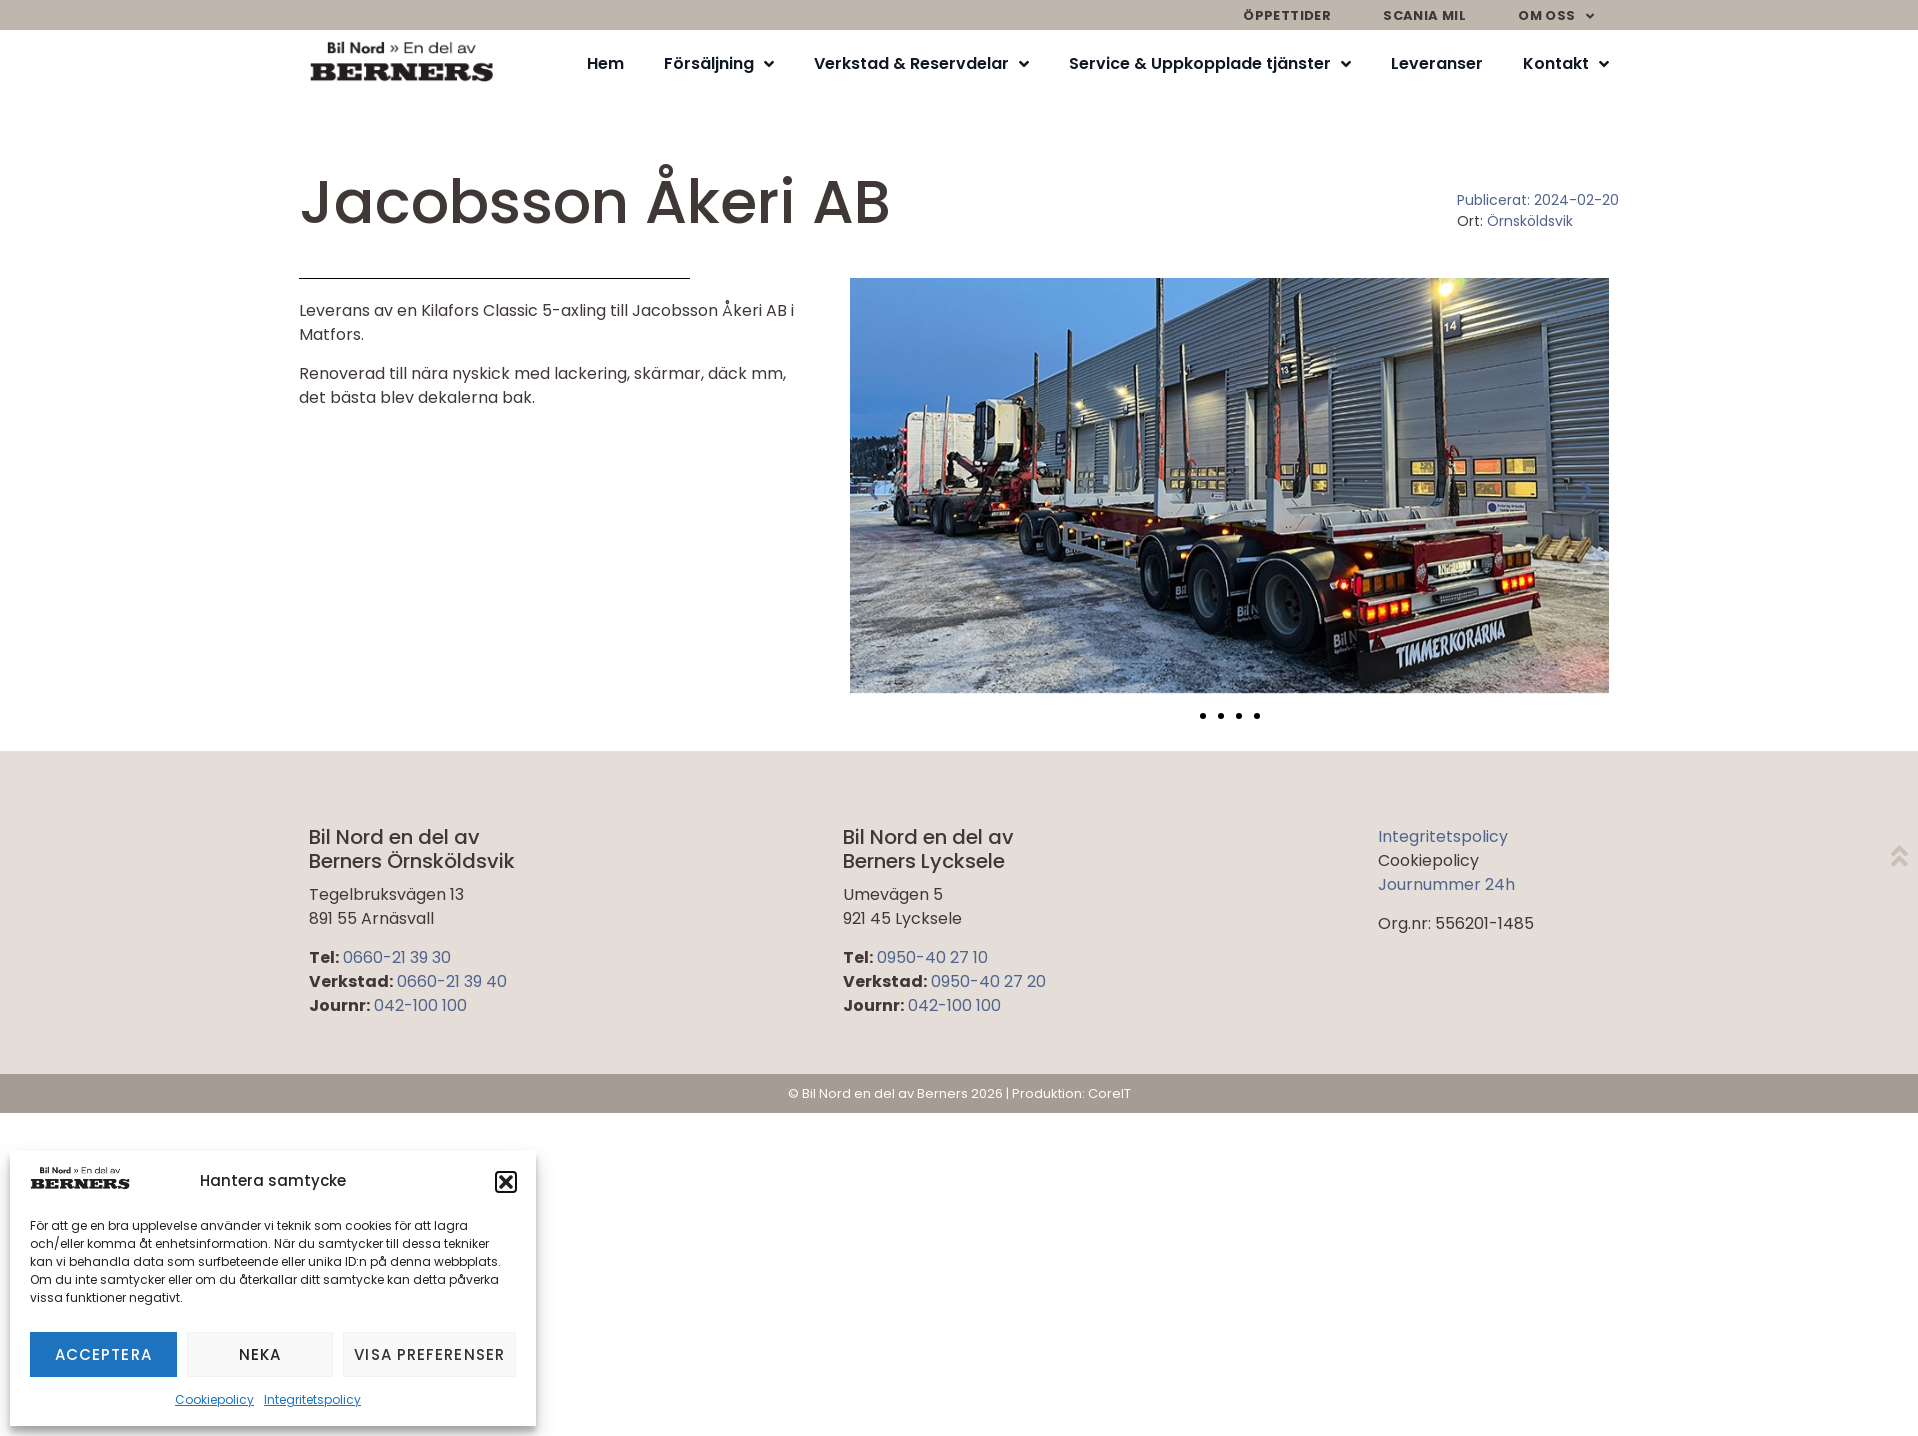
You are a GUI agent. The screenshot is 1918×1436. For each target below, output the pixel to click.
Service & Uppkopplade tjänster (1210, 64)
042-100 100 (420, 1005)
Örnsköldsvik (1530, 221)
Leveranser (1437, 63)
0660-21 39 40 (452, 981)
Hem (605, 63)
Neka (260, 1354)
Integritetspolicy (312, 1399)
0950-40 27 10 (932, 957)
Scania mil (1424, 15)
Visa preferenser (429, 1354)
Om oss (1556, 16)
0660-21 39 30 (397, 957)
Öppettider (1287, 15)
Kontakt (1566, 64)
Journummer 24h (1446, 884)
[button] (506, 1182)
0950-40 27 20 (988, 981)
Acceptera (103, 1354)
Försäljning (719, 64)
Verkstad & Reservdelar (921, 64)
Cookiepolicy (214, 1399)
